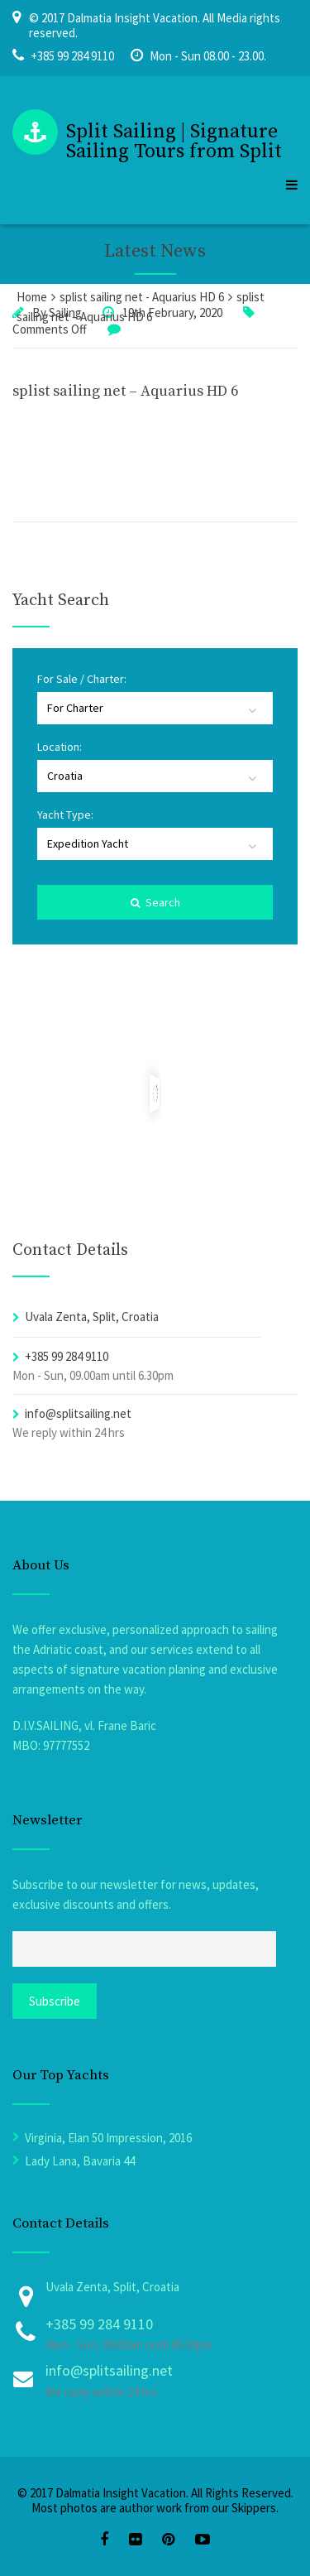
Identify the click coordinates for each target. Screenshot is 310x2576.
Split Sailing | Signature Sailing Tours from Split (174, 141)
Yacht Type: (65, 814)
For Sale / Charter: (81, 679)
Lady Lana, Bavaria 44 (80, 2161)
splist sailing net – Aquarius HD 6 (125, 391)
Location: (59, 746)
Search (155, 902)
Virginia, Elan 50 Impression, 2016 (108, 2138)
